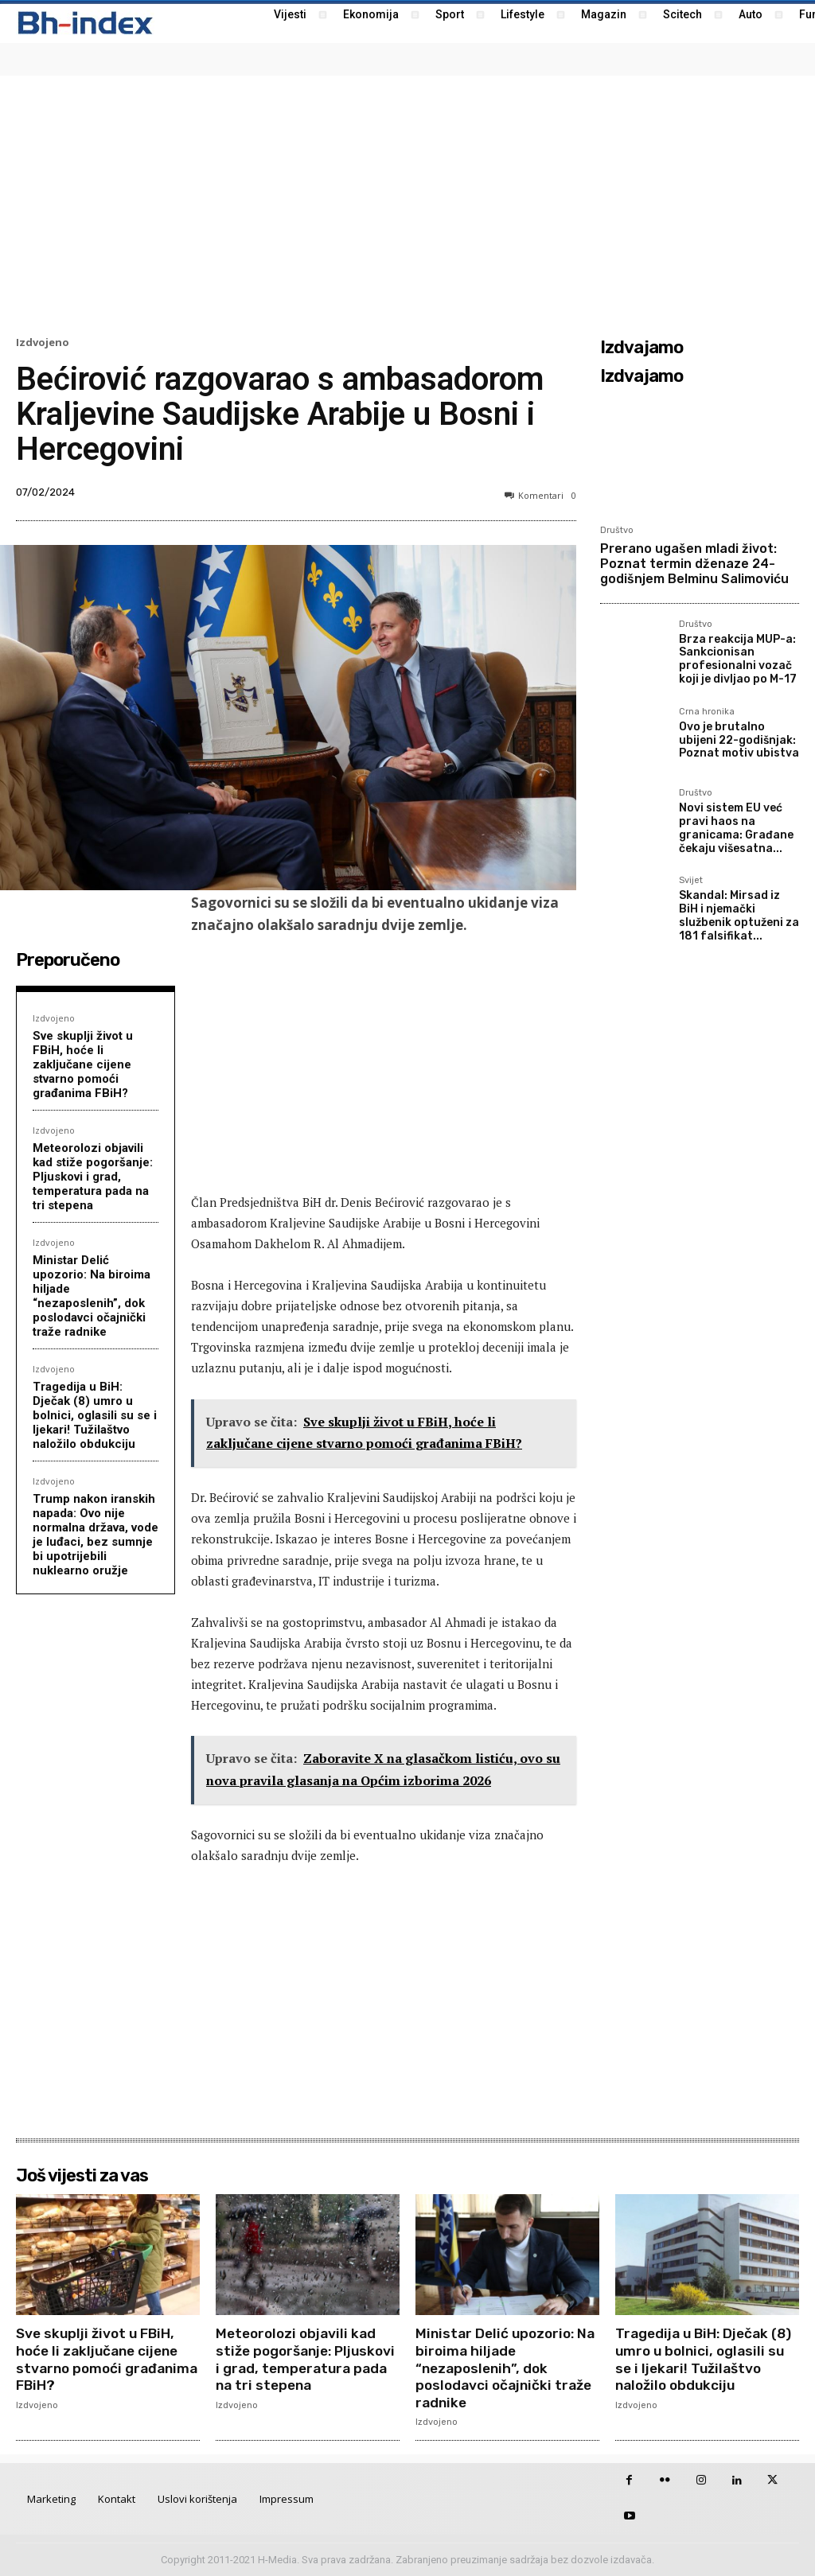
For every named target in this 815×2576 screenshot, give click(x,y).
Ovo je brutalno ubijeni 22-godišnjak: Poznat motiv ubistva (739, 740)
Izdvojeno (42, 342)
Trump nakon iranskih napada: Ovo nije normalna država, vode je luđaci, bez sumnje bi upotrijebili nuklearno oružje (95, 1535)
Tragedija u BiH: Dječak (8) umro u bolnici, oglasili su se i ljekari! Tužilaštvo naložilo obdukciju (95, 1415)
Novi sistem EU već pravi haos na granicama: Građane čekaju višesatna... (736, 827)
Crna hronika (707, 712)
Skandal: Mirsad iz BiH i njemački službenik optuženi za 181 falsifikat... (739, 915)
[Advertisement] (407, 203)
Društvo (617, 530)
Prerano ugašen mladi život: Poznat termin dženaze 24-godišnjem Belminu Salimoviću (694, 563)
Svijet (691, 880)
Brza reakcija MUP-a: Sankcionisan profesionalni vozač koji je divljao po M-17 (738, 659)
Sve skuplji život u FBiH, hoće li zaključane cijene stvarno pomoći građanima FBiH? (83, 1064)
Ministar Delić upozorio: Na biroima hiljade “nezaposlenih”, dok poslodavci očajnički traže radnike (91, 1296)
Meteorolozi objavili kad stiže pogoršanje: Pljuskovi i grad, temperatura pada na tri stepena (93, 1176)
